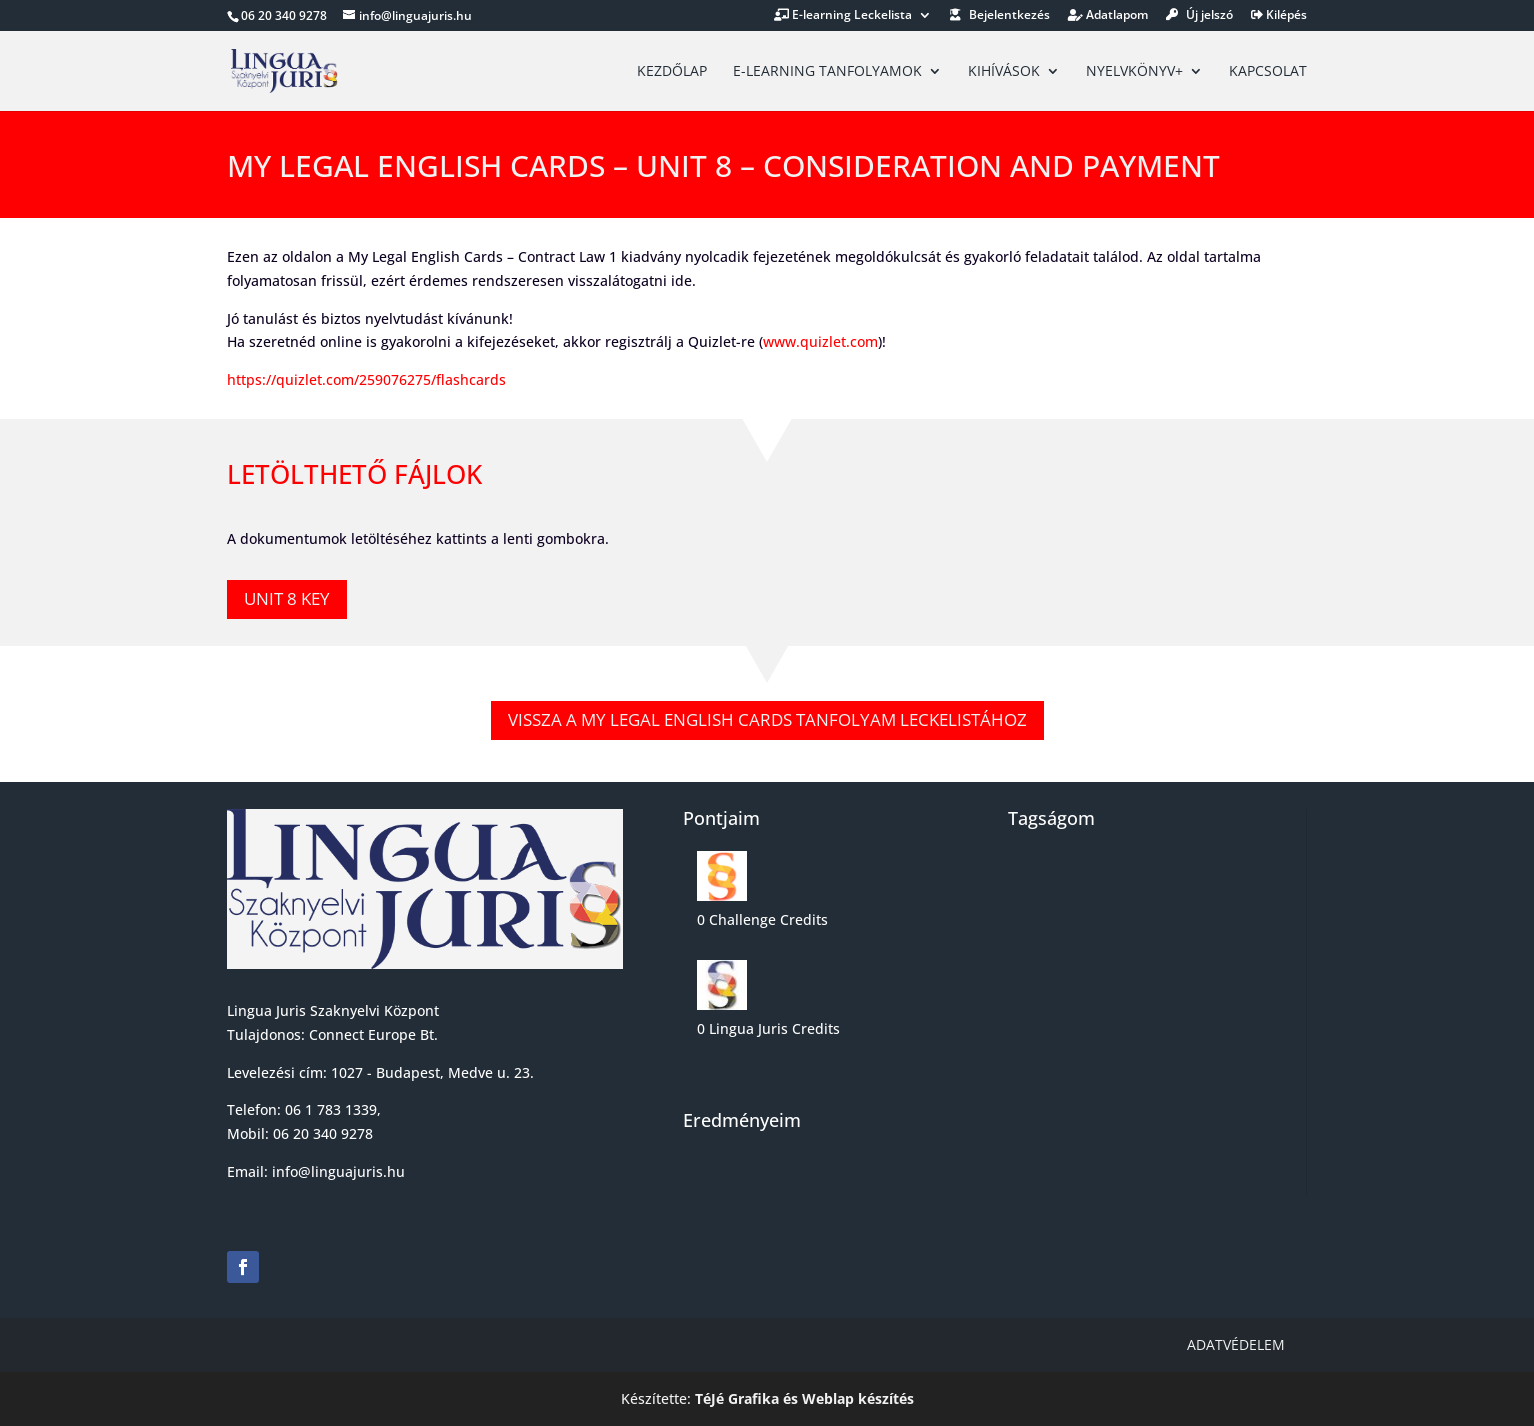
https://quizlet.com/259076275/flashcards (366, 379)
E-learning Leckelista (843, 16)
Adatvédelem (1236, 1344)
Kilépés (1279, 16)
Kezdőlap (672, 72)
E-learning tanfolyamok (827, 72)
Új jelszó (1199, 16)
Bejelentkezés (1000, 16)
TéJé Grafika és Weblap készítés (804, 1398)
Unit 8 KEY (287, 598)
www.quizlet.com (820, 341)
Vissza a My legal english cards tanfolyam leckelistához (767, 719)
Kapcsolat (1268, 72)
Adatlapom (1108, 16)
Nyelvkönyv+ (1134, 72)
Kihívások (1004, 72)
